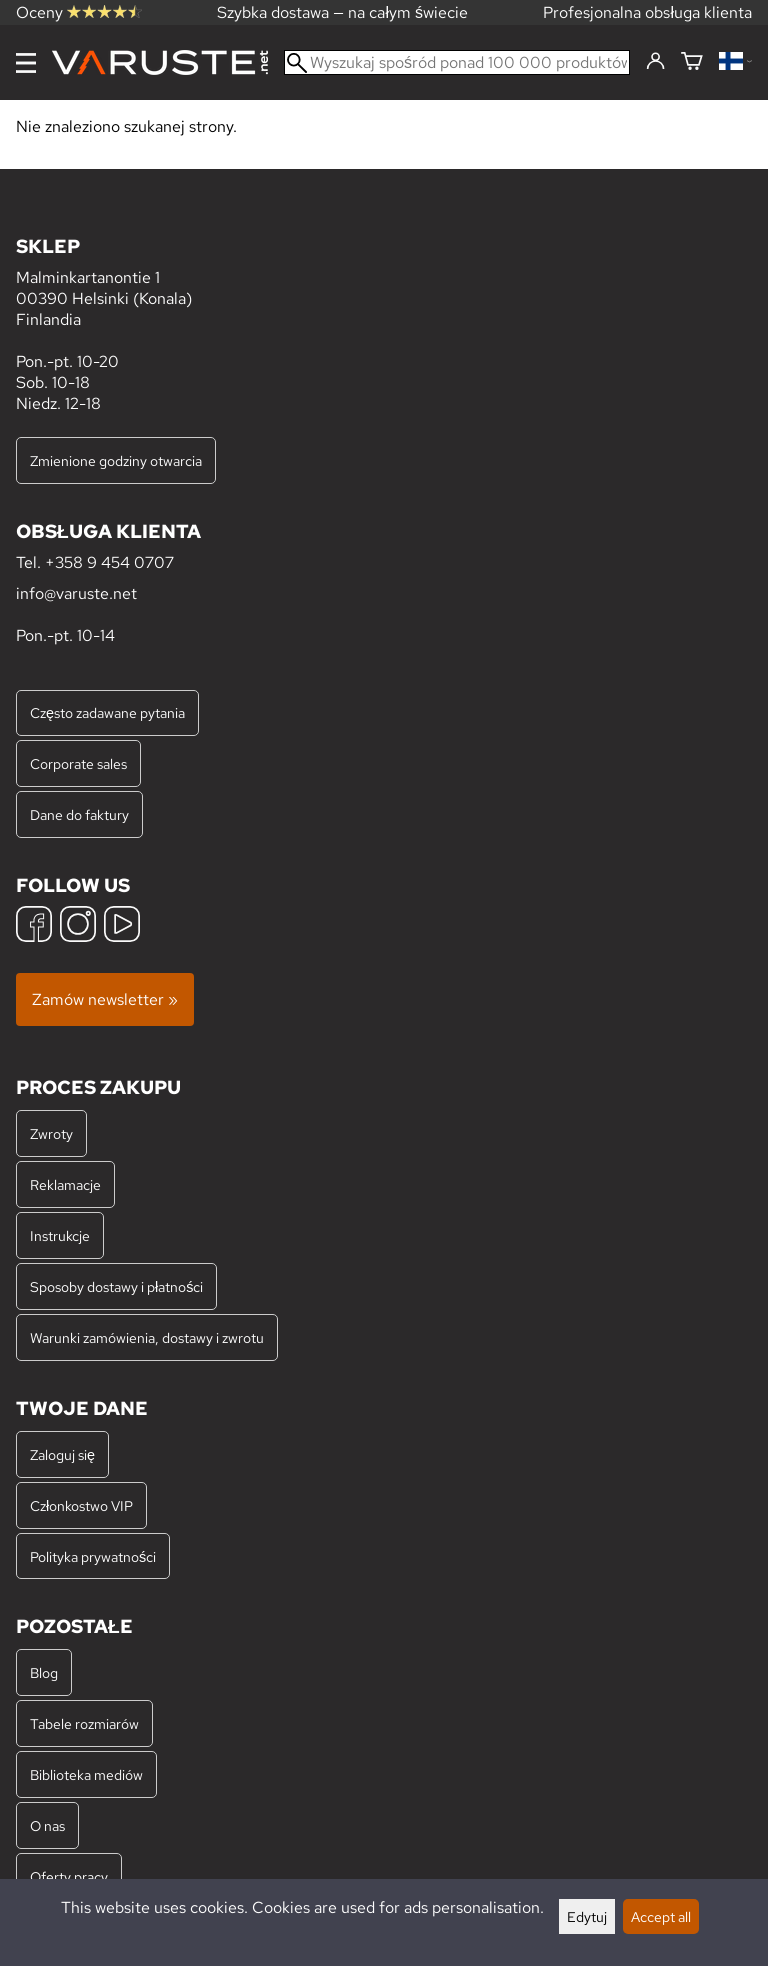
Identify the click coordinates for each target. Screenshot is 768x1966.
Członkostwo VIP (81, 1505)
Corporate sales (78, 763)
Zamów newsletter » (105, 999)
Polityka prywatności (93, 1556)
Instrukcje (60, 1235)
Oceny (79, 12)
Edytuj (587, 1916)
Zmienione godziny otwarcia (116, 460)
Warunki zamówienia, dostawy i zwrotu (147, 1337)
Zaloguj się (62, 1454)
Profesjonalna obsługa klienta (647, 12)
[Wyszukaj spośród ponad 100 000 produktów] (457, 62)
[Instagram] (78, 926)
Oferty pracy (69, 1876)
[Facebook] (34, 926)
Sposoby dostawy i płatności (116, 1286)
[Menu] (26, 63)
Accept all (661, 1916)
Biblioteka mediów (86, 1774)
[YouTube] (122, 926)
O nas (47, 1825)
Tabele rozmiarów (84, 1723)
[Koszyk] (692, 62)
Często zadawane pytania (107, 712)
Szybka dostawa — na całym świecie (342, 12)
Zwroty (51, 1133)
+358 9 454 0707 (109, 562)
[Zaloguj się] (655, 62)
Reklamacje (65, 1184)
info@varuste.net (76, 593)
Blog (44, 1672)
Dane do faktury (79, 814)
